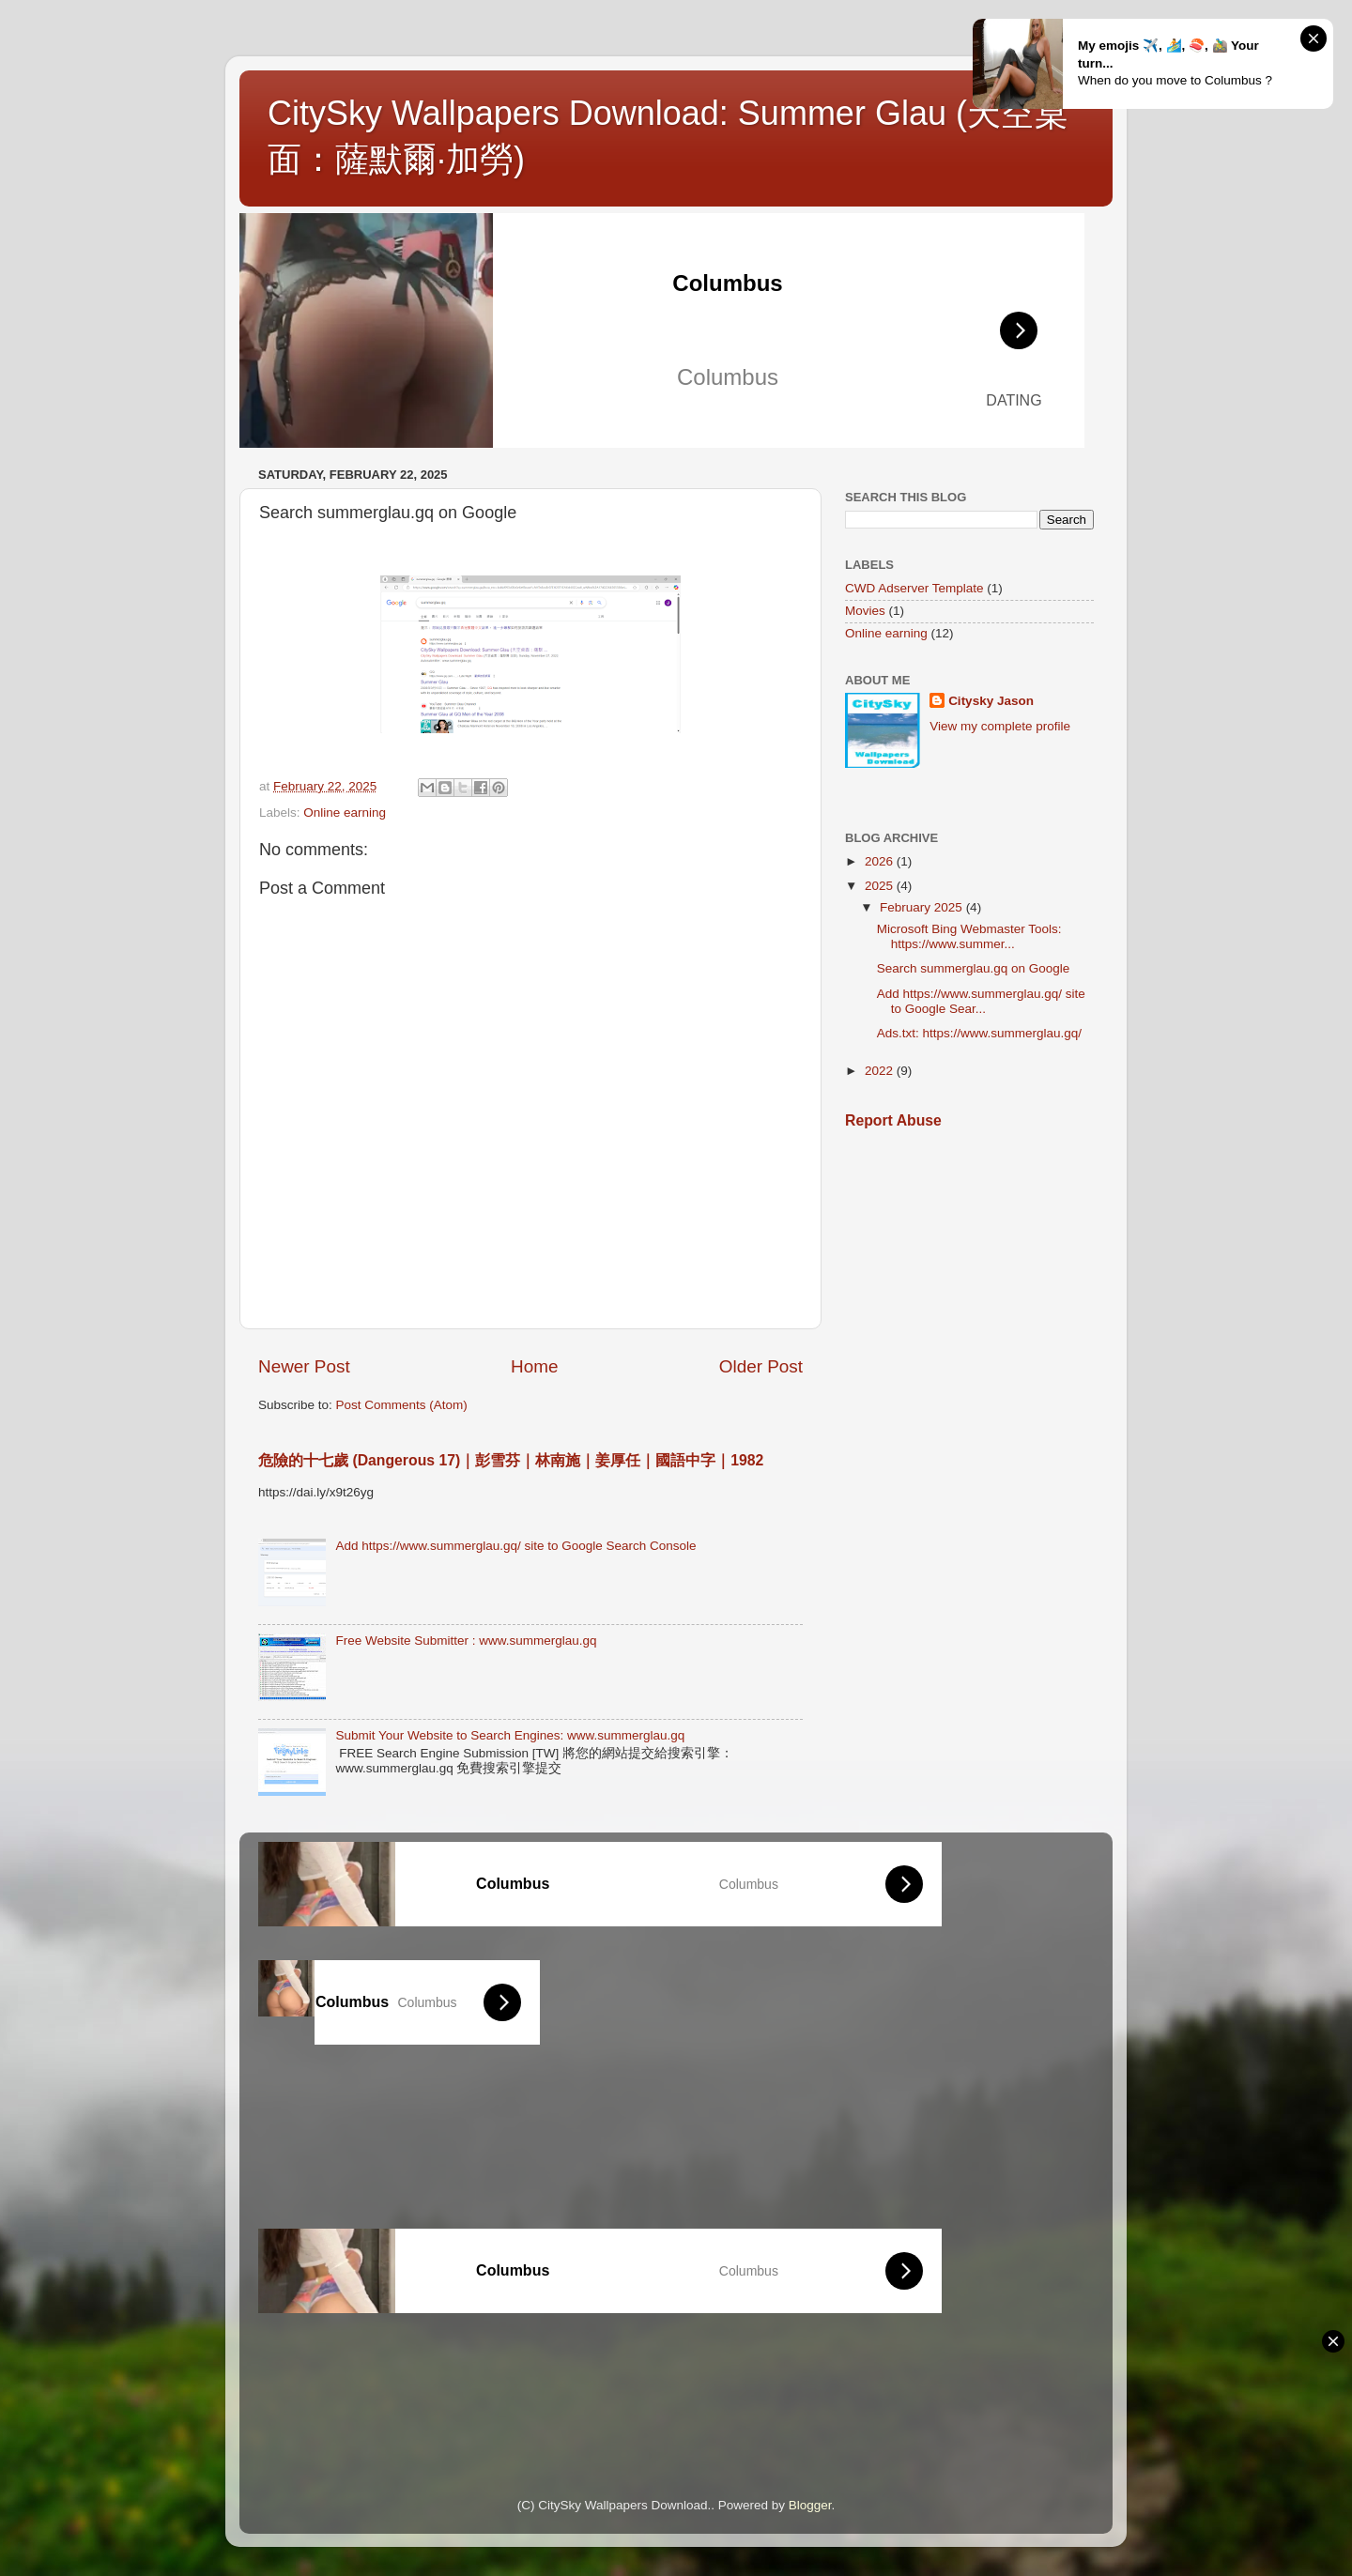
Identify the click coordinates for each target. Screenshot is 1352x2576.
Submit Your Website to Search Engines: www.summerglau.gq (509, 1735)
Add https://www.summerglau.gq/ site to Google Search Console (515, 1546)
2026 (881, 861)
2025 (881, 886)
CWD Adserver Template (914, 588)
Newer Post (304, 1366)
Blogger (810, 2505)
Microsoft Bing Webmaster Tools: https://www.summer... (969, 936)
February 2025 (923, 907)
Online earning (344, 812)
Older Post (761, 1366)
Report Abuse (893, 1120)
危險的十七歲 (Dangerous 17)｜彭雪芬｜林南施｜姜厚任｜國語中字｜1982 (510, 1460)
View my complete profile (1000, 726)
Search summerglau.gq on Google (973, 968)
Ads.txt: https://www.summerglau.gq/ (979, 1033)
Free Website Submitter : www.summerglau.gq (465, 1640)
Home (534, 1366)
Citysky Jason (991, 701)
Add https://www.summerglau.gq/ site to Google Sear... (981, 1001)
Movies (865, 611)
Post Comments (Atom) (402, 1405)
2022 (881, 1071)
